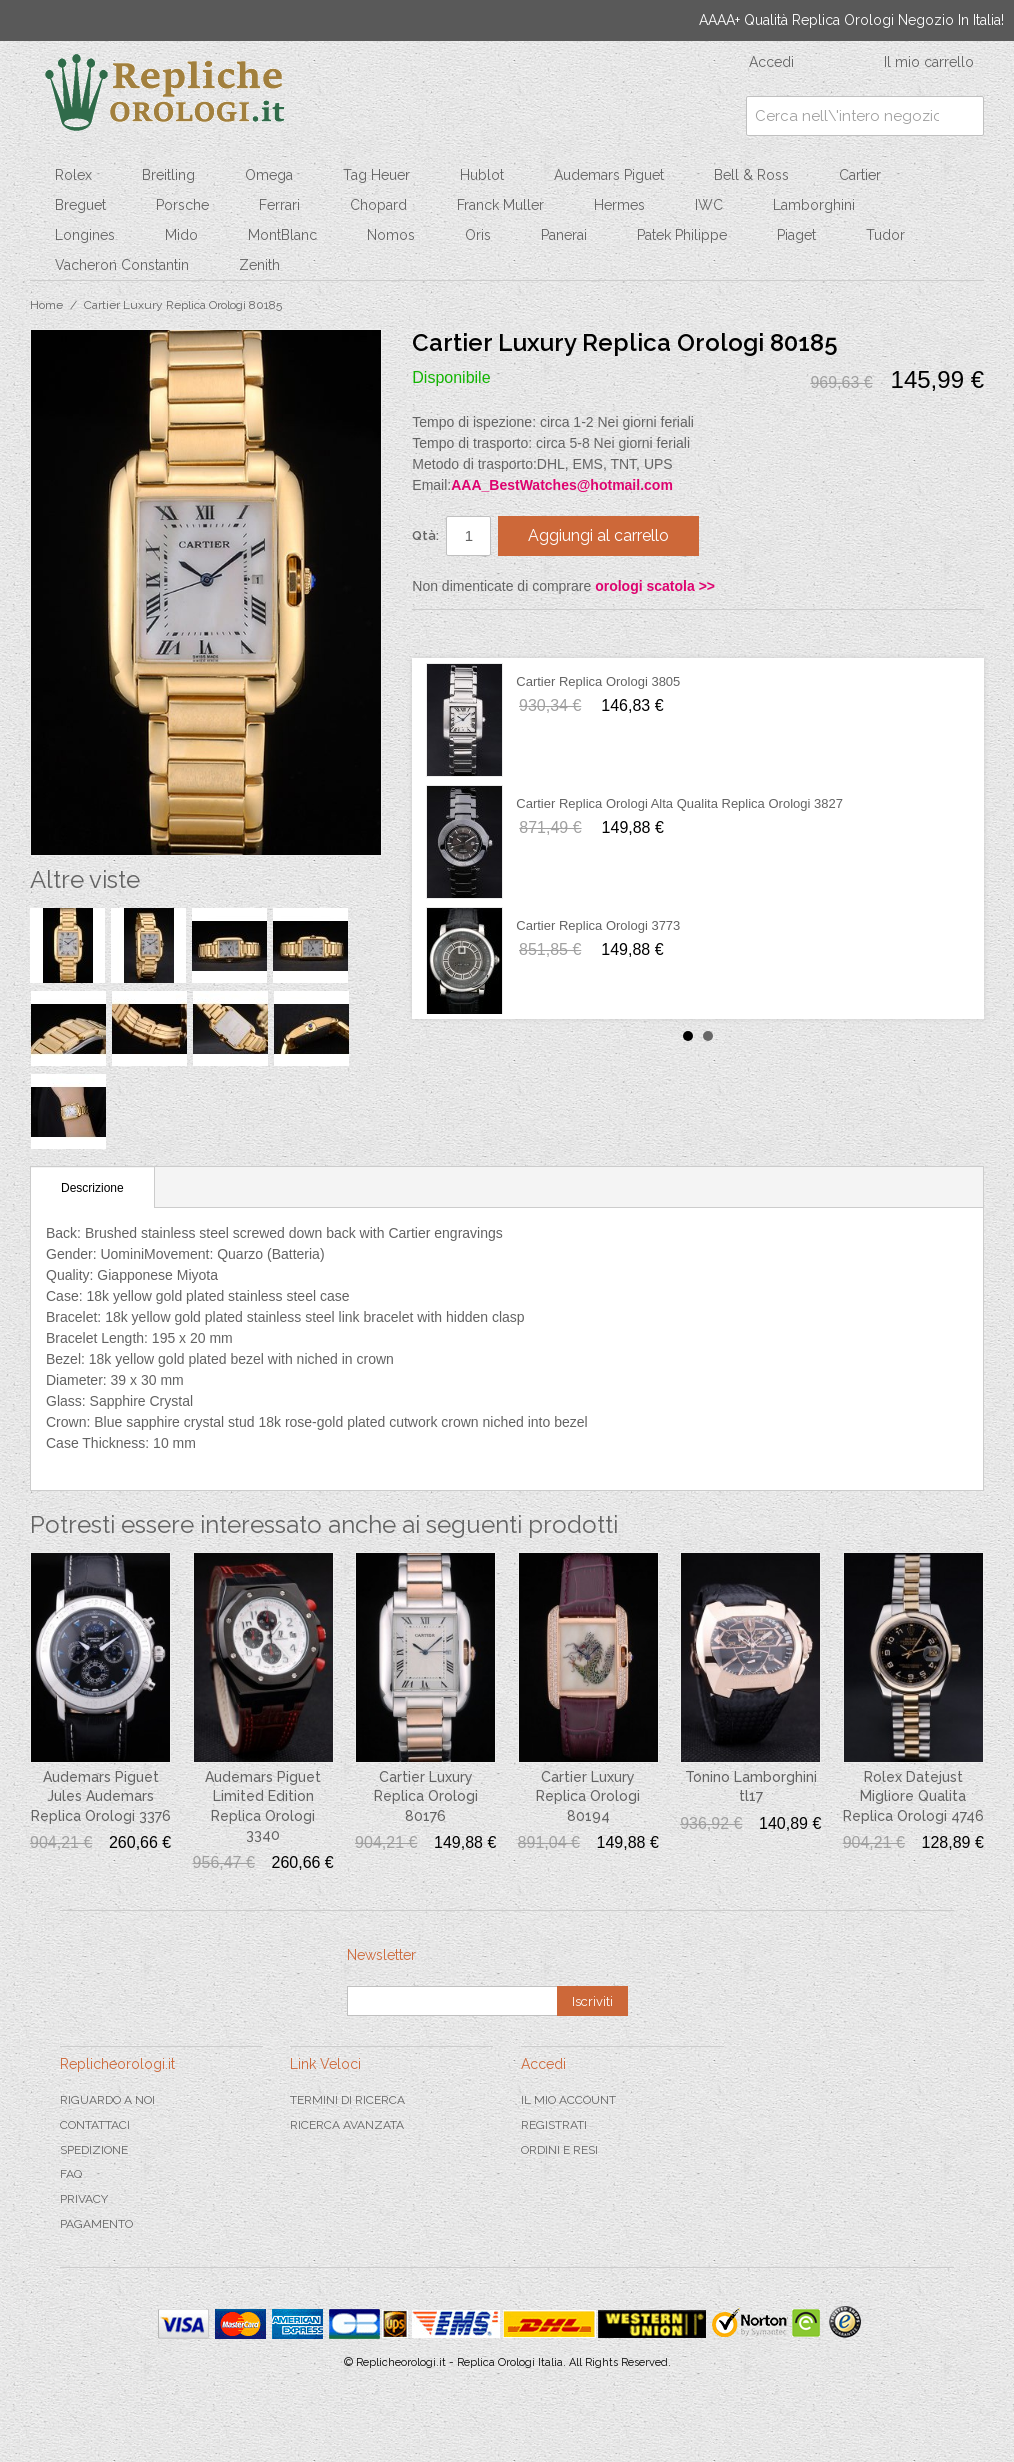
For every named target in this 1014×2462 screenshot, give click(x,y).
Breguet (80, 205)
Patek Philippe (682, 235)
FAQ (71, 2174)
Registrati (554, 2125)
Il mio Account (568, 2100)
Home (46, 305)
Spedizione (94, 2150)
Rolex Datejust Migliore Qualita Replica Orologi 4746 (913, 1796)
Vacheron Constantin (122, 265)
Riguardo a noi (107, 2100)
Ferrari (279, 205)
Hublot (482, 175)
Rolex (73, 175)
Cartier (860, 175)
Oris (478, 235)
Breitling (168, 175)
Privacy (84, 2199)
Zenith (259, 265)
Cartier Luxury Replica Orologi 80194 (588, 1796)
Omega (269, 175)
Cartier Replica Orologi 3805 (598, 681)
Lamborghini (814, 205)
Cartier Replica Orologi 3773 (598, 925)
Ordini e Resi (559, 2150)
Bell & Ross (751, 175)
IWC (709, 205)
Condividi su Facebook (447, 633)
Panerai (564, 235)
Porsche (182, 205)
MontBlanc (282, 235)
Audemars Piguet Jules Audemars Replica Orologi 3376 (101, 1796)
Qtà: (425, 535)
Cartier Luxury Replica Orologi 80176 (426, 1796)
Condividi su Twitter (487, 633)
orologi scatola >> (655, 586)
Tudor (885, 235)
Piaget (796, 235)
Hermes (619, 205)
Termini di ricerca (347, 2100)
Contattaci (95, 2125)
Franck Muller (500, 205)
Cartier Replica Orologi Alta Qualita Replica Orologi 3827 (679, 803)
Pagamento (96, 2224)
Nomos (391, 235)
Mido (181, 235)
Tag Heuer (376, 175)
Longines (85, 235)
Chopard (378, 205)
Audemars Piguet (609, 175)
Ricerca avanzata (347, 2125)
